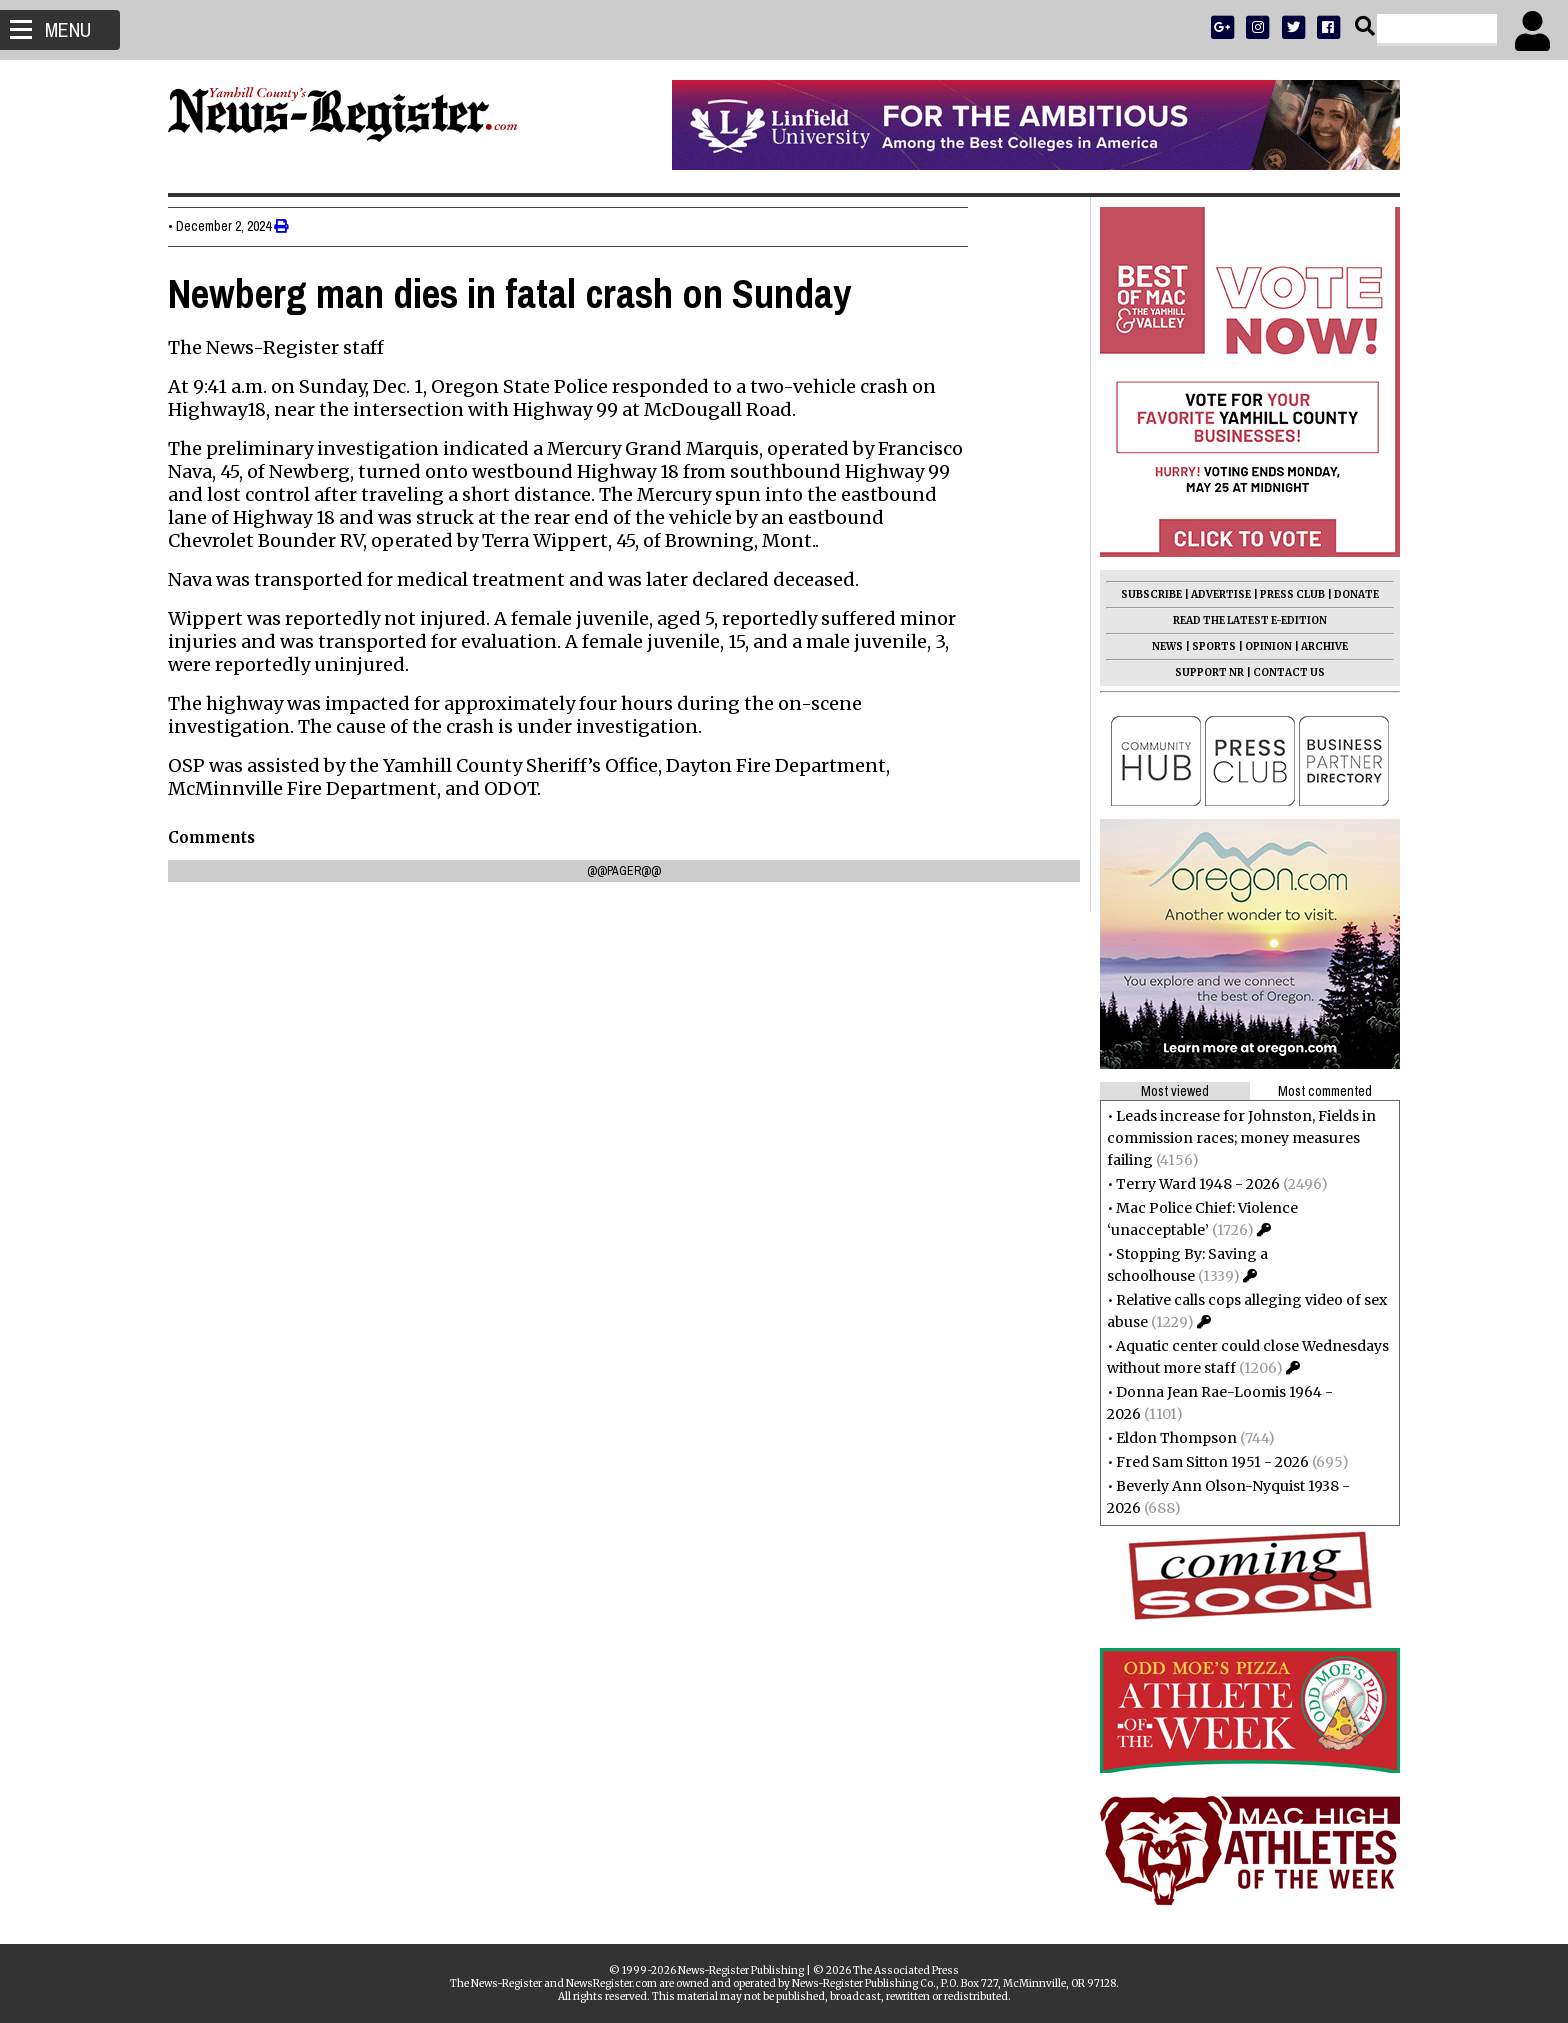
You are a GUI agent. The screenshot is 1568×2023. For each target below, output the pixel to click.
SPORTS (1208, 646)
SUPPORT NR (1203, 672)
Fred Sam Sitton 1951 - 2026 (1206, 1462)
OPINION (1262, 646)
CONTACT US (1283, 672)
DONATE (1350, 594)
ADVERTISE (1215, 594)
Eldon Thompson (1170, 1438)
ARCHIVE (1318, 646)
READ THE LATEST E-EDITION (1244, 620)
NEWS (1161, 646)
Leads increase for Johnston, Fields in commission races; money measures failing (1235, 1138)
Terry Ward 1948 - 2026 (1192, 1184)
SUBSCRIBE (1145, 594)
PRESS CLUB (1286, 594)
